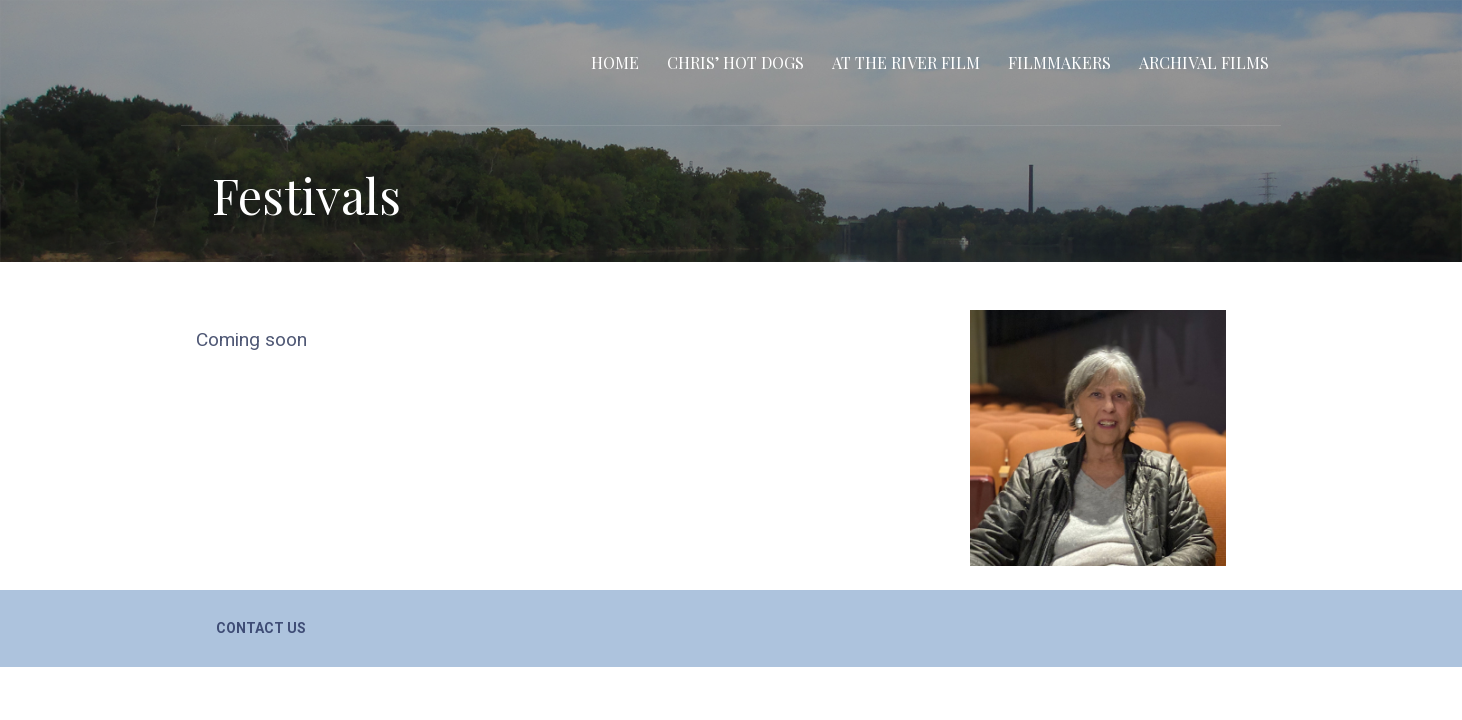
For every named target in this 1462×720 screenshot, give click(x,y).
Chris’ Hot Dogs (735, 62)
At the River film (906, 62)
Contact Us (261, 628)
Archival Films (1204, 62)
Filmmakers (1059, 62)
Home (615, 62)
